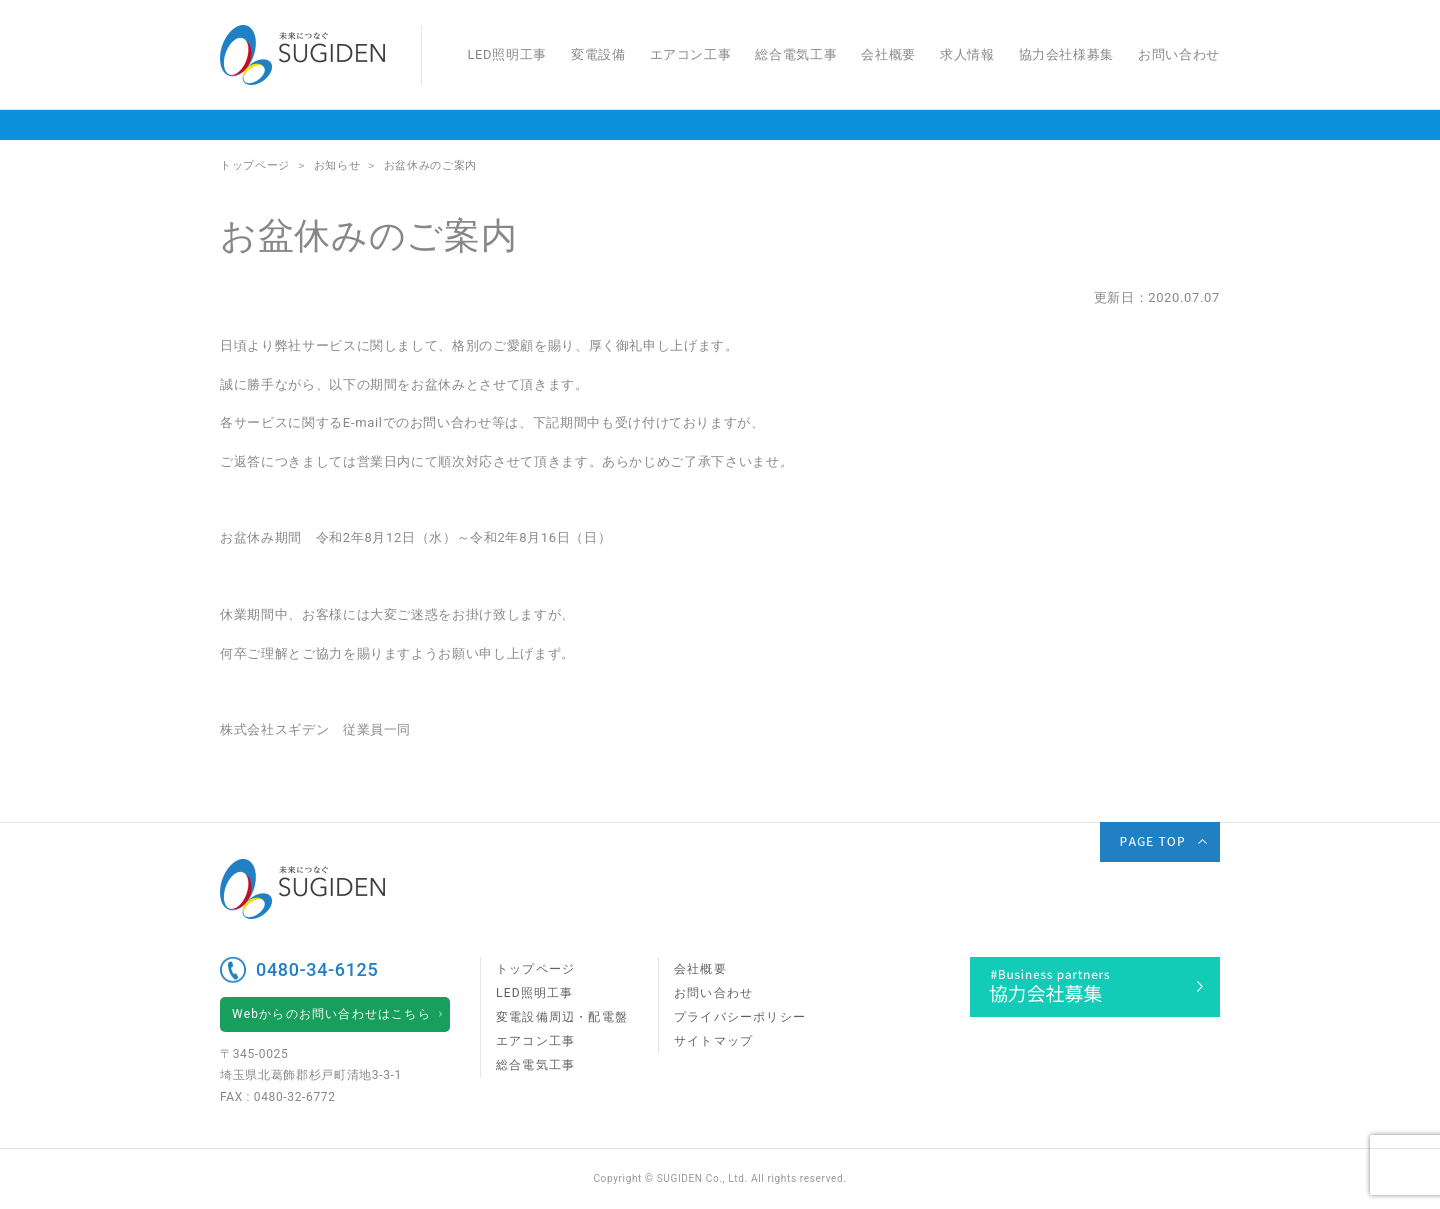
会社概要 (888, 54)
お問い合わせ (1179, 54)
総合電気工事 (796, 54)
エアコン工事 (691, 54)
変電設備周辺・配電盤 (562, 1017)
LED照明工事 (506, 54)
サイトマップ (713, 1041)
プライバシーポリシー (740, 1017)
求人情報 (967, 54)
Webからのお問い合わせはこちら (331, 1014)
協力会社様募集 (1067, 54)
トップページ (535, 969)
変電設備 (598, 54)
